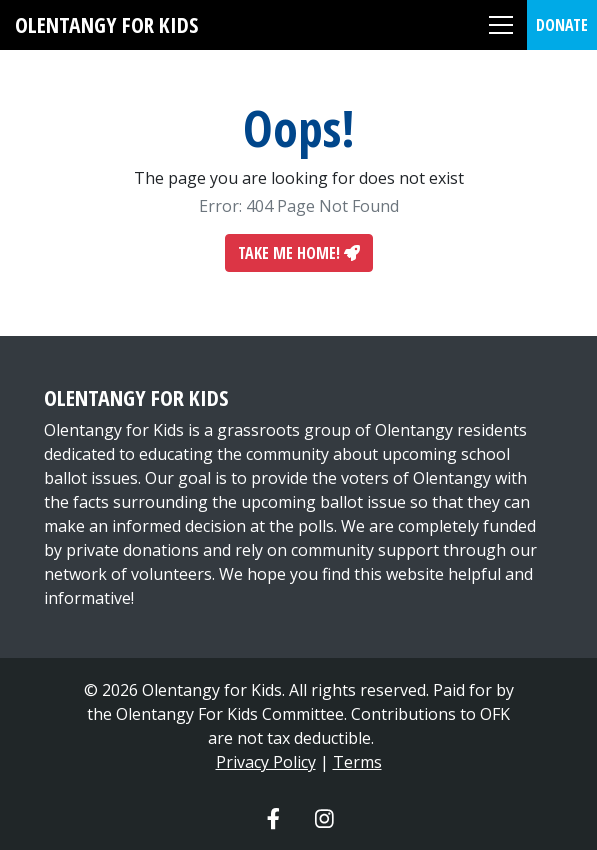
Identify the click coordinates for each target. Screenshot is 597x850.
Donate (562, 25)
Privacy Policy (266, 762)
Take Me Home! (299, 253)
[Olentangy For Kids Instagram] (324, 818)
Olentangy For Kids (106, 24)
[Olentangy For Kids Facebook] (273, 818)
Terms (357, 762)
